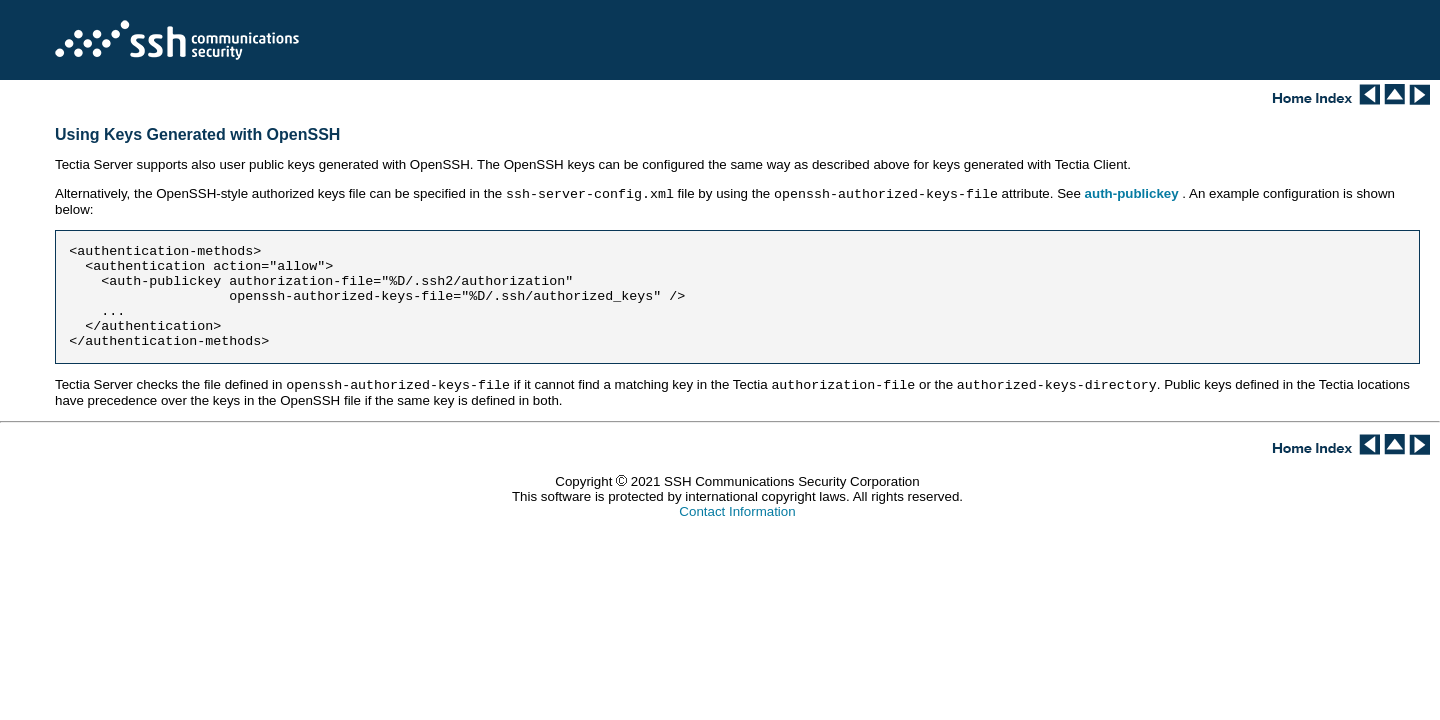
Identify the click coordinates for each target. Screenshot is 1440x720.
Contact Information (737, 515)
